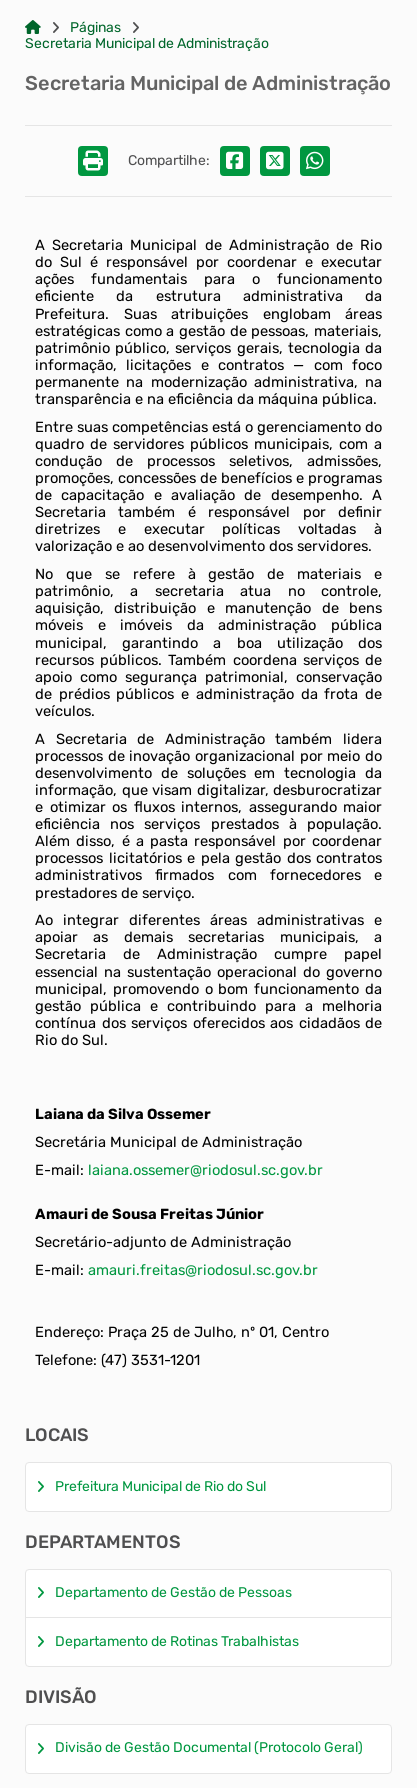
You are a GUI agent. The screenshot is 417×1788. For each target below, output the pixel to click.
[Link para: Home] (33, 28)
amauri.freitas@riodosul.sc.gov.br (203, 1270)
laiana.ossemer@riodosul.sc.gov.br (205, 1170)
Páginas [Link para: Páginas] (95, 28)
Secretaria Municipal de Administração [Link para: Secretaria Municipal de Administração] (147, 44)
